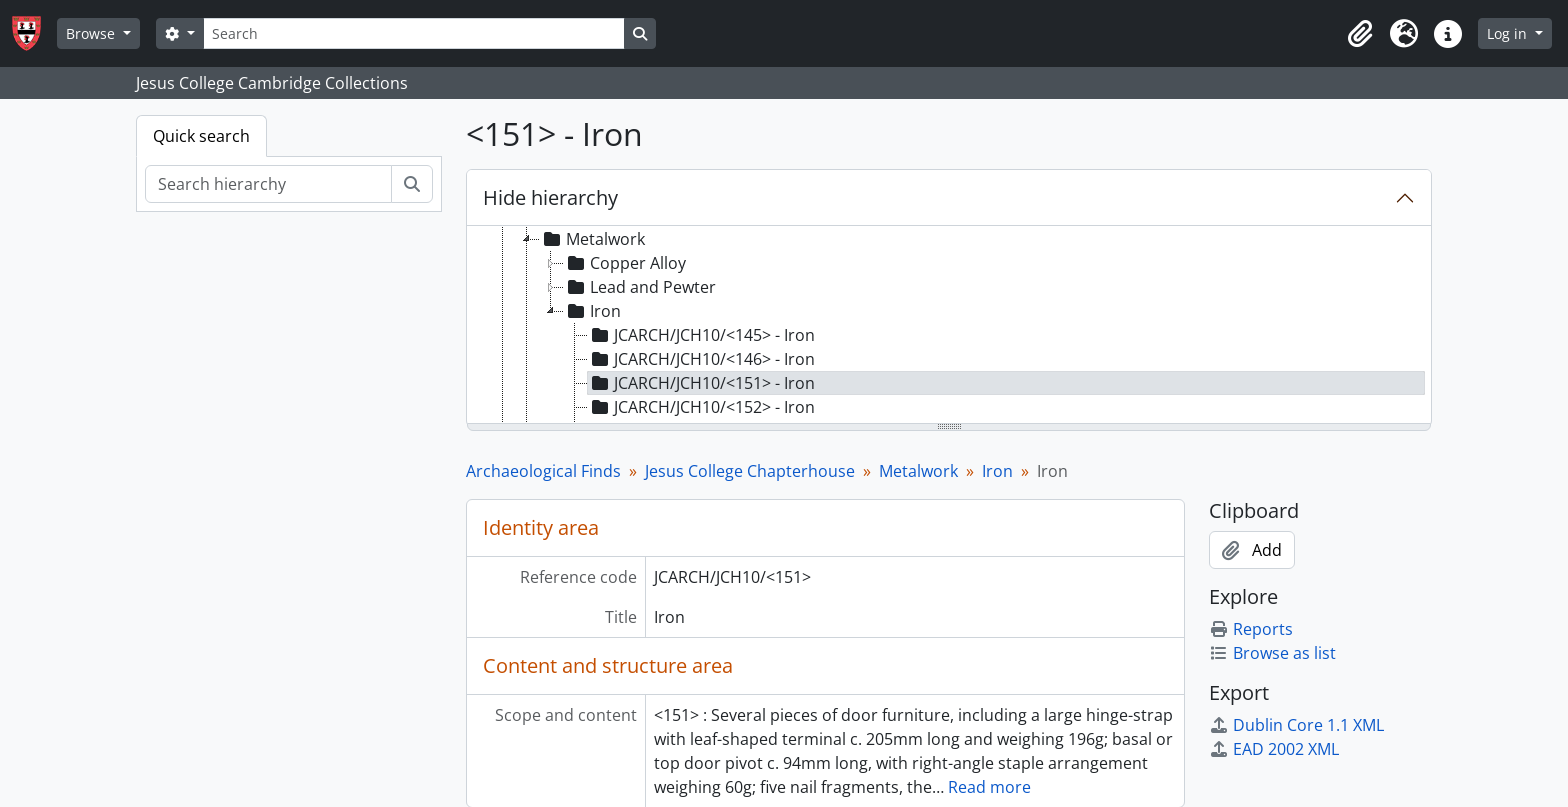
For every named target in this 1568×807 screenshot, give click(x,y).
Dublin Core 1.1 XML (1296, 725)
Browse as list (1272, 653)
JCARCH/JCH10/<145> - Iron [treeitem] (701, 335)
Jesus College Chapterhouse (750, 471)
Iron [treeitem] (592, 311)
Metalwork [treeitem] (592, 239)
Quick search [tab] (201, 136)
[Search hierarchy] (268, 184)
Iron (997, 471)
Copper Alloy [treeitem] (625, 263)
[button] (1360, 34)
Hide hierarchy (550, 197)
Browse (92, 33)
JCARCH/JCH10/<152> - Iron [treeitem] (701, 407)
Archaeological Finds (543, 471)
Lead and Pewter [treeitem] (640, 287)
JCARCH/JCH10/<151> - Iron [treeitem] (701, 383)
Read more (989, 787)
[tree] (949, 326)
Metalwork (918, 471)
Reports (1251, 629)
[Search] (414, 33)
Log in (1509, 33)
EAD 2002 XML (1274, 749)
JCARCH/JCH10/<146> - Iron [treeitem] (701, 359)
